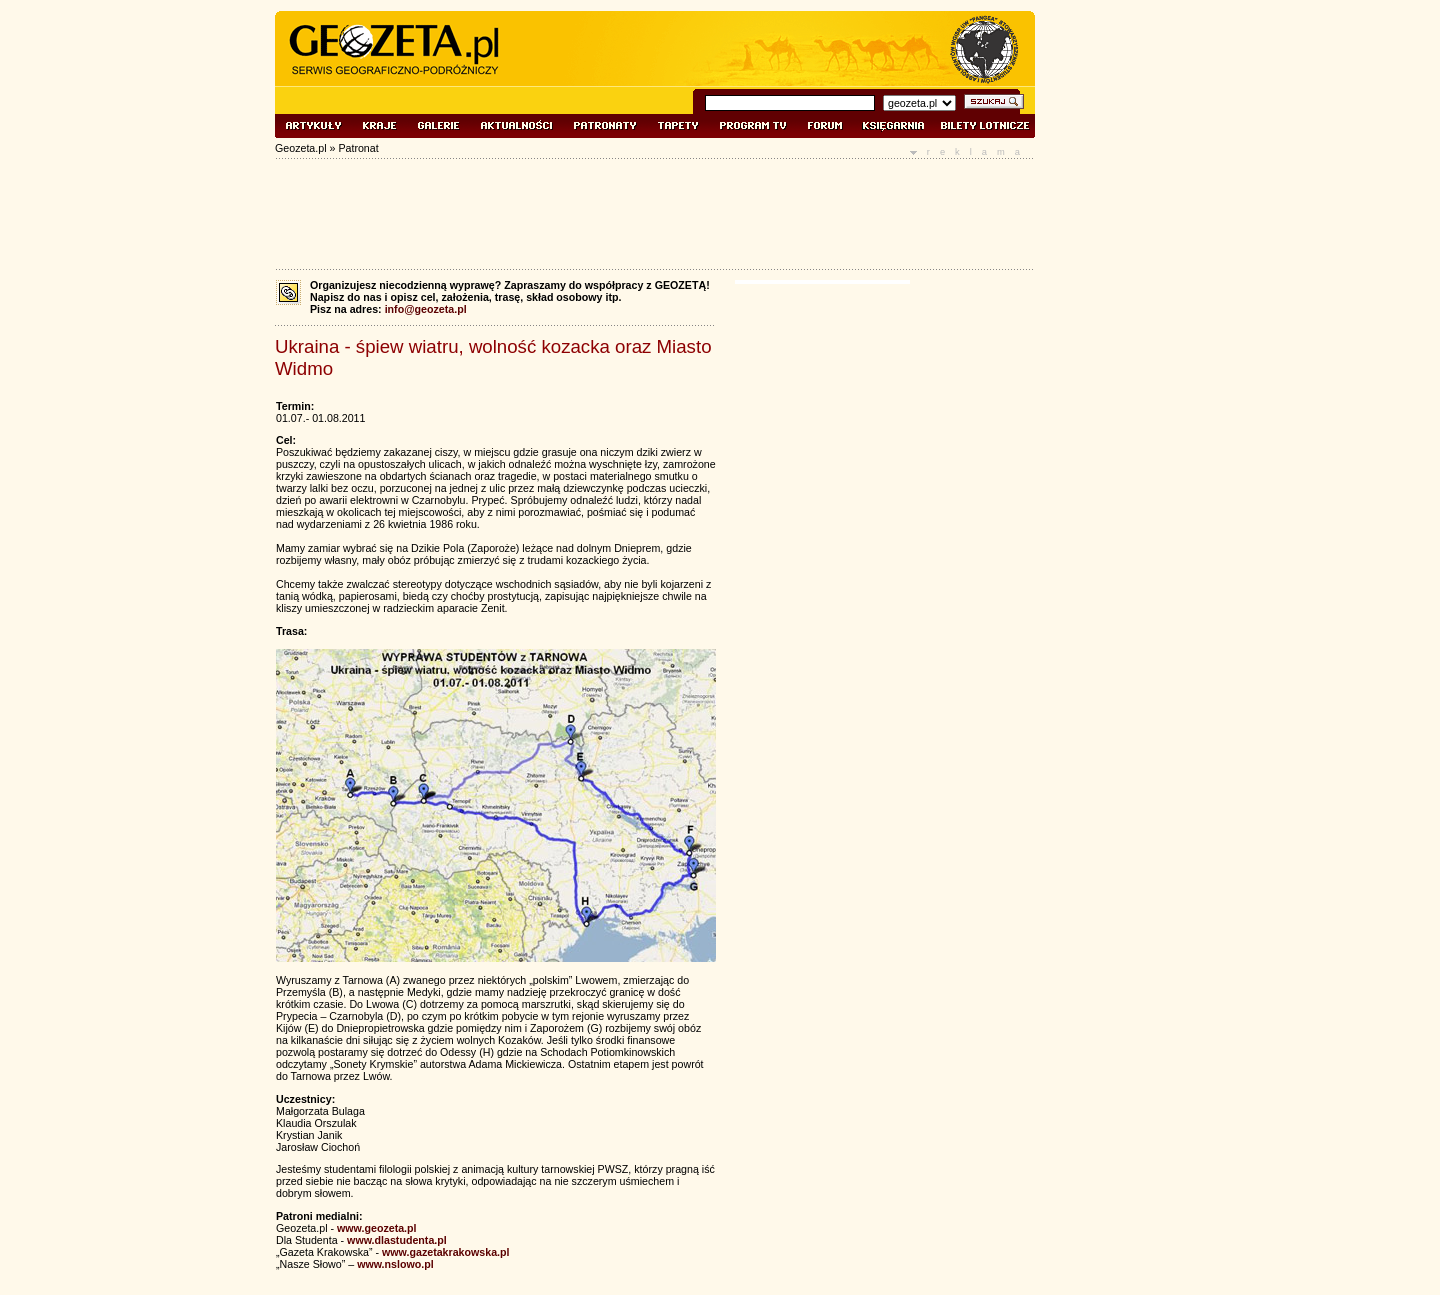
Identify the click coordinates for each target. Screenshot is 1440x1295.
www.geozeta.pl (377, 1228)
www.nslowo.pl (395, 1264)
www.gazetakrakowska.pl (446, 1252)
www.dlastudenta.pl (397, 1240)
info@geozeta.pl (426, 309)
